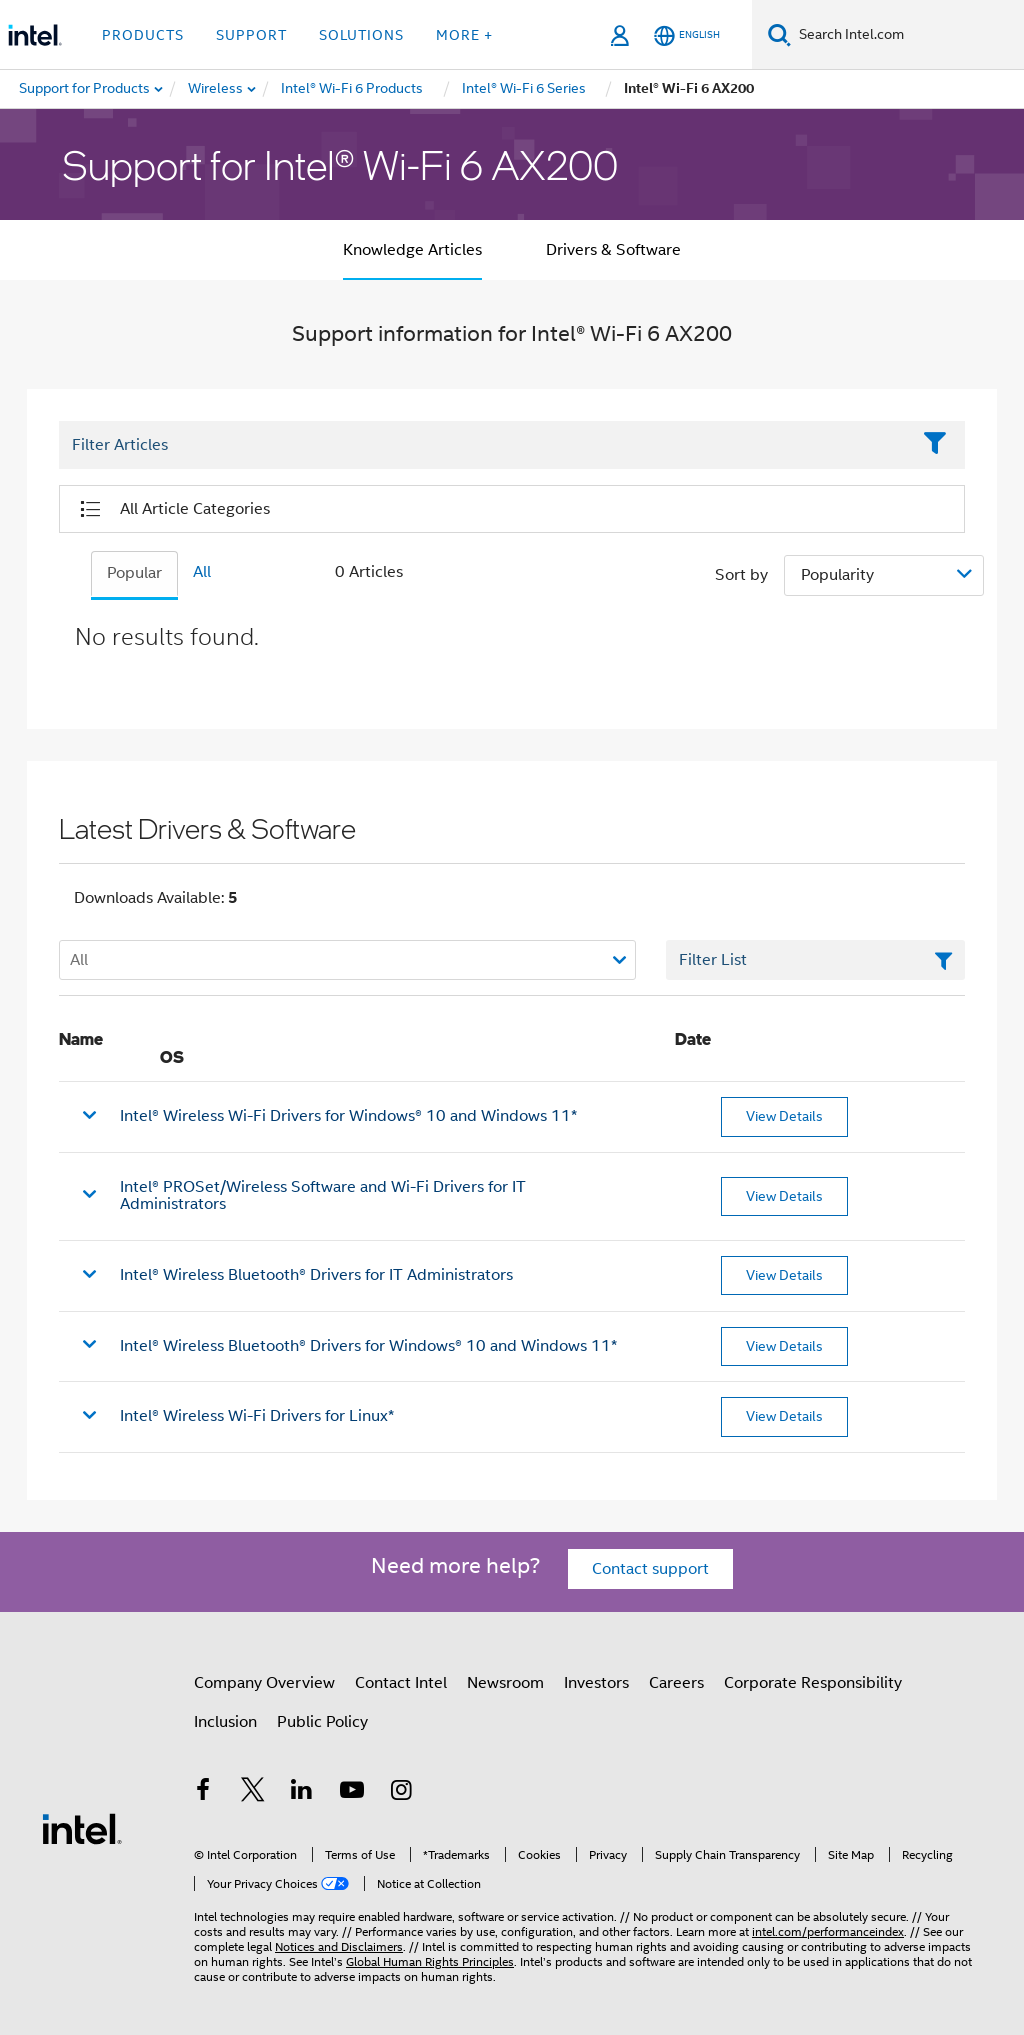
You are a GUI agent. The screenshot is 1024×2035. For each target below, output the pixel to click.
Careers (676, 1683)
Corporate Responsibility (813, 1683)
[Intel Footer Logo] (82, 1828)
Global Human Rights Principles (430, 1961)
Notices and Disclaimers (339, 1946)
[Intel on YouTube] (352, 1793)
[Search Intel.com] (907, 35)
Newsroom (505, 1683)
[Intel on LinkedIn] (302, 1793)
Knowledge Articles (412, 250)
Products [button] (143, 35)
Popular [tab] (134, 573)
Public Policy (322, 1722)
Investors (596, 1683)
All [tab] (202, 572)
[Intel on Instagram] (401, 1793)
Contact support (650, 1569)
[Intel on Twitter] (253, 1793)
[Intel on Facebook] (203, 1793)
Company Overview (264, 1683)
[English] (687, 35)
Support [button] (251, 35)
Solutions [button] (361, 35)
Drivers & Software (613, 250)
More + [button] (464, 35)
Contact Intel (401, 1683)
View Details (784, 1116)
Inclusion (225, 1722)
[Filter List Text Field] (484, 445)
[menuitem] (216, 89)
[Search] (779, 34)
